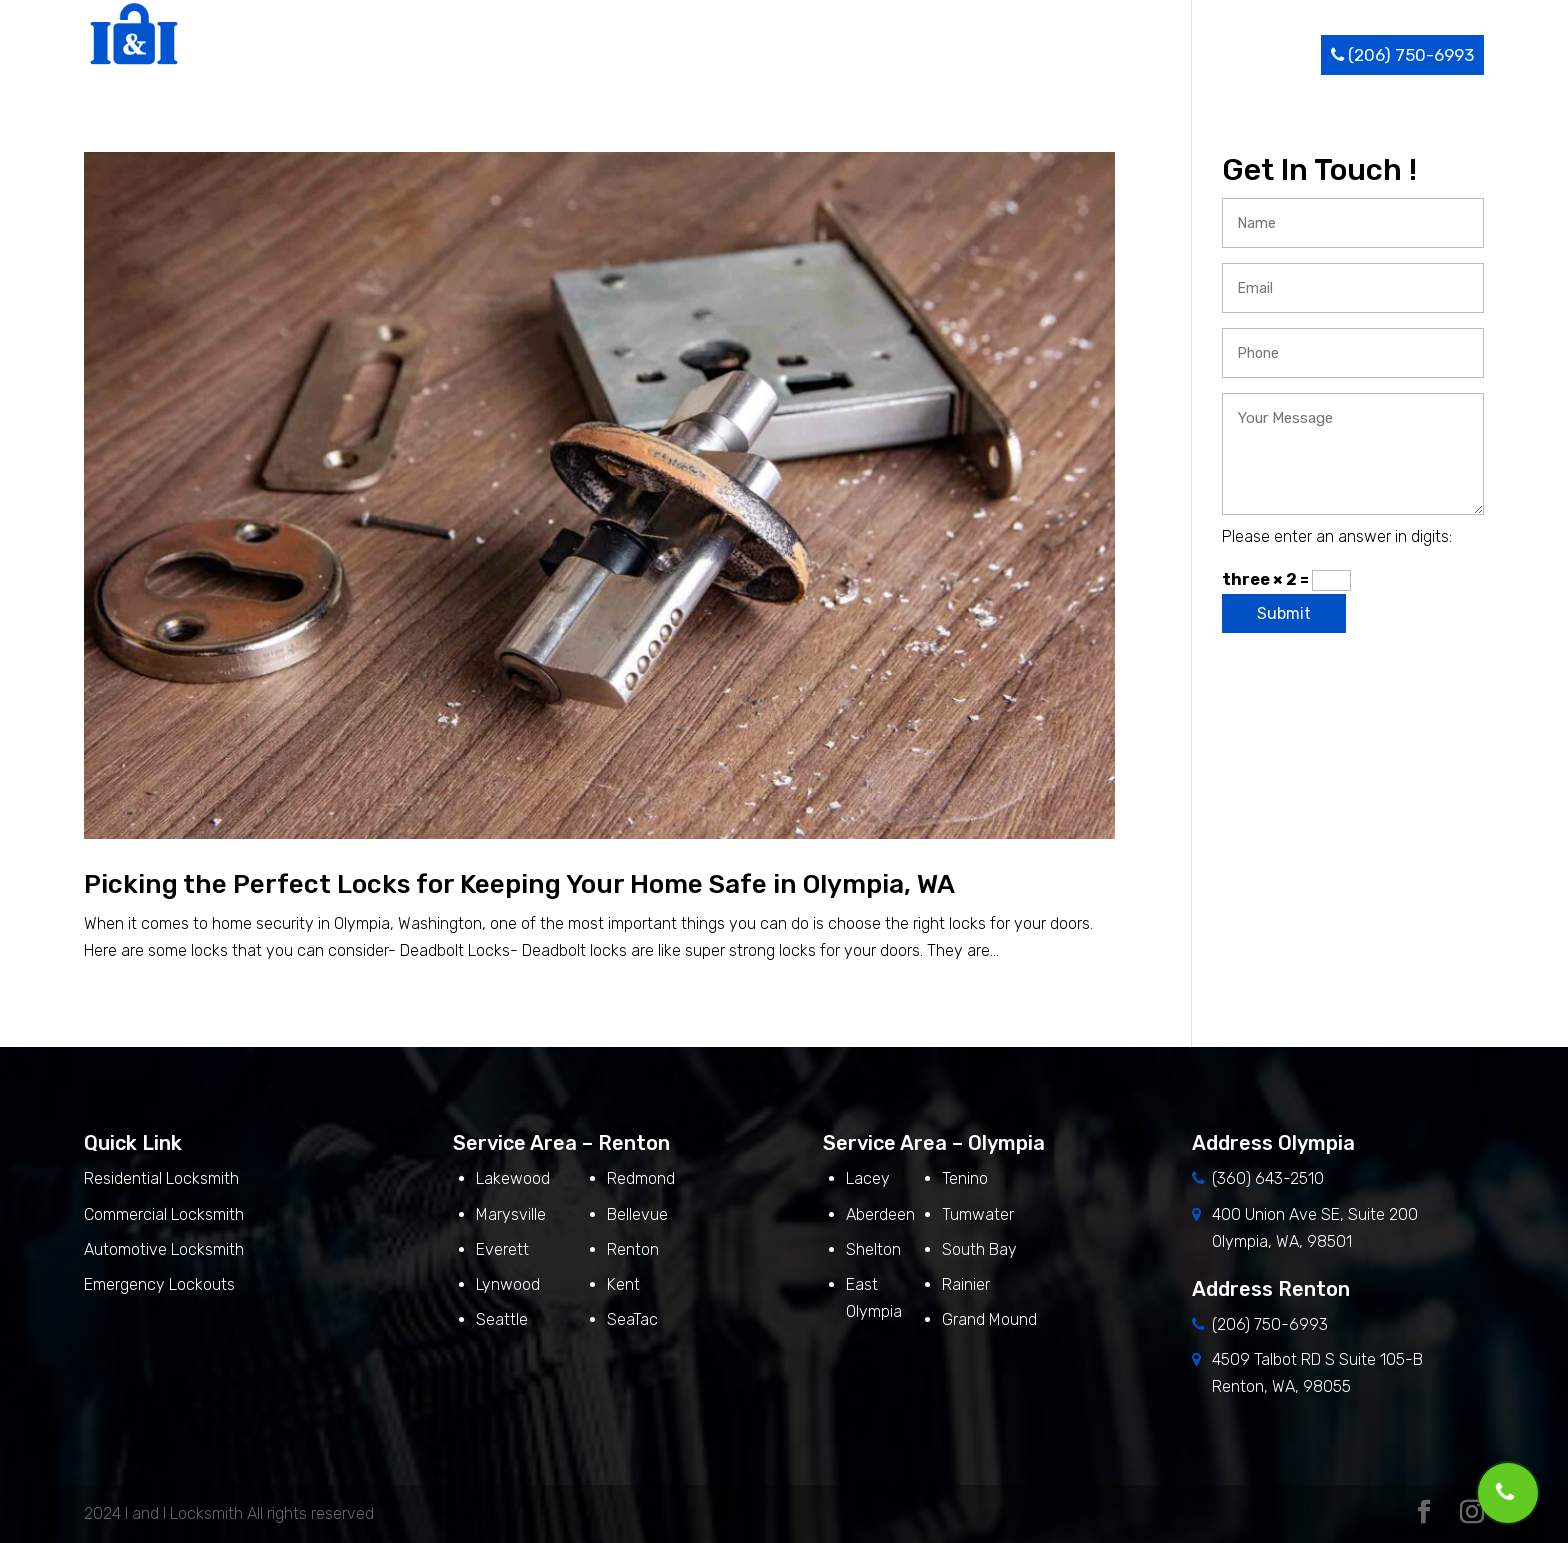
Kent (623, 1284)
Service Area (1085, 55)
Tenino (965, 1178)
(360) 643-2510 (1268, 1178)
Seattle (502, 1319)
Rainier (966, 1284)
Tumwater (978, 1214)
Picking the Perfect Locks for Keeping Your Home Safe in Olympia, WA (519, 884)
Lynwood (508, 1284)
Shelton (873, 1249)
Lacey (868, 1178)
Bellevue (637, 1214)
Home (778, 55)
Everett (502, 1249)
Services (959, 55)
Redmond (641, 1178)
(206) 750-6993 (1402, 55)
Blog (1183, 55)
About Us (857, 55)
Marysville (511, 1214)
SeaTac (632, 1319)
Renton (633, 1249)
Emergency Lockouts (159, 1284)
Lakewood (513, 1178)
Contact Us (1266, 55)
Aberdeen (880, 1214)
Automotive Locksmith (164, 1249)
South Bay (979, 1249)
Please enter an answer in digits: (1337, 536)
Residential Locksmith (163, 1178)
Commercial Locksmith (164, 1214)
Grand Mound (989, 1319)
